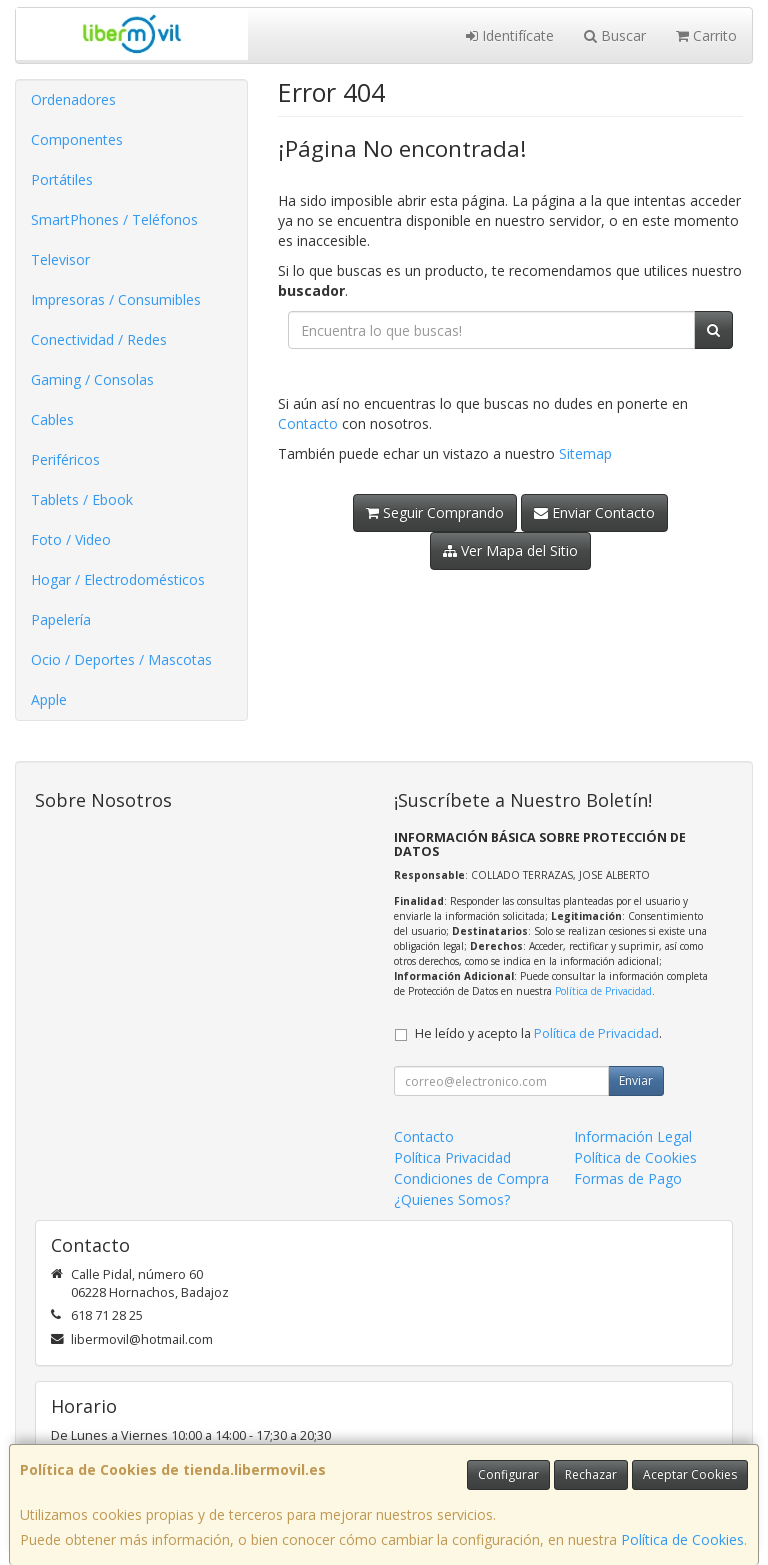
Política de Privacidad (603, 991)
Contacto (308, 423)
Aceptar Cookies (690, 1474)
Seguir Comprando (435, 512)
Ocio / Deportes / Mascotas (121, 659)
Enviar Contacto (594, 512)
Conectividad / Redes (99, 339)
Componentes (77, 139)
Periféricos (65, 459)
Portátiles (62, 179)
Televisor (60, 259)
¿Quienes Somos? (452, 1199)
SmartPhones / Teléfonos (114, 219)
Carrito (706, 35)
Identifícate (510, 35)
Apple (49, 699)
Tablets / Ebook (82, 499)
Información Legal (633, 1136)
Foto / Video (71, 539)
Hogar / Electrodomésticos (118, 579)
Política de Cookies (682, 1539)
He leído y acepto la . (538, 1033)
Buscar (615, 35)
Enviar (636, 1080)
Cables (52, 419)
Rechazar (591, 1474)
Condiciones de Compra (471, 1178)
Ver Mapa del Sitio (510, 550)
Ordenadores (73, 99)
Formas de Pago (628, 1178)
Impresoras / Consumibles (116, 299)
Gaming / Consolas (92, 379)
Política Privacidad (452, 1157)
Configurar (508, 1474)
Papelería (61, 619)
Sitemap (585, 453)
